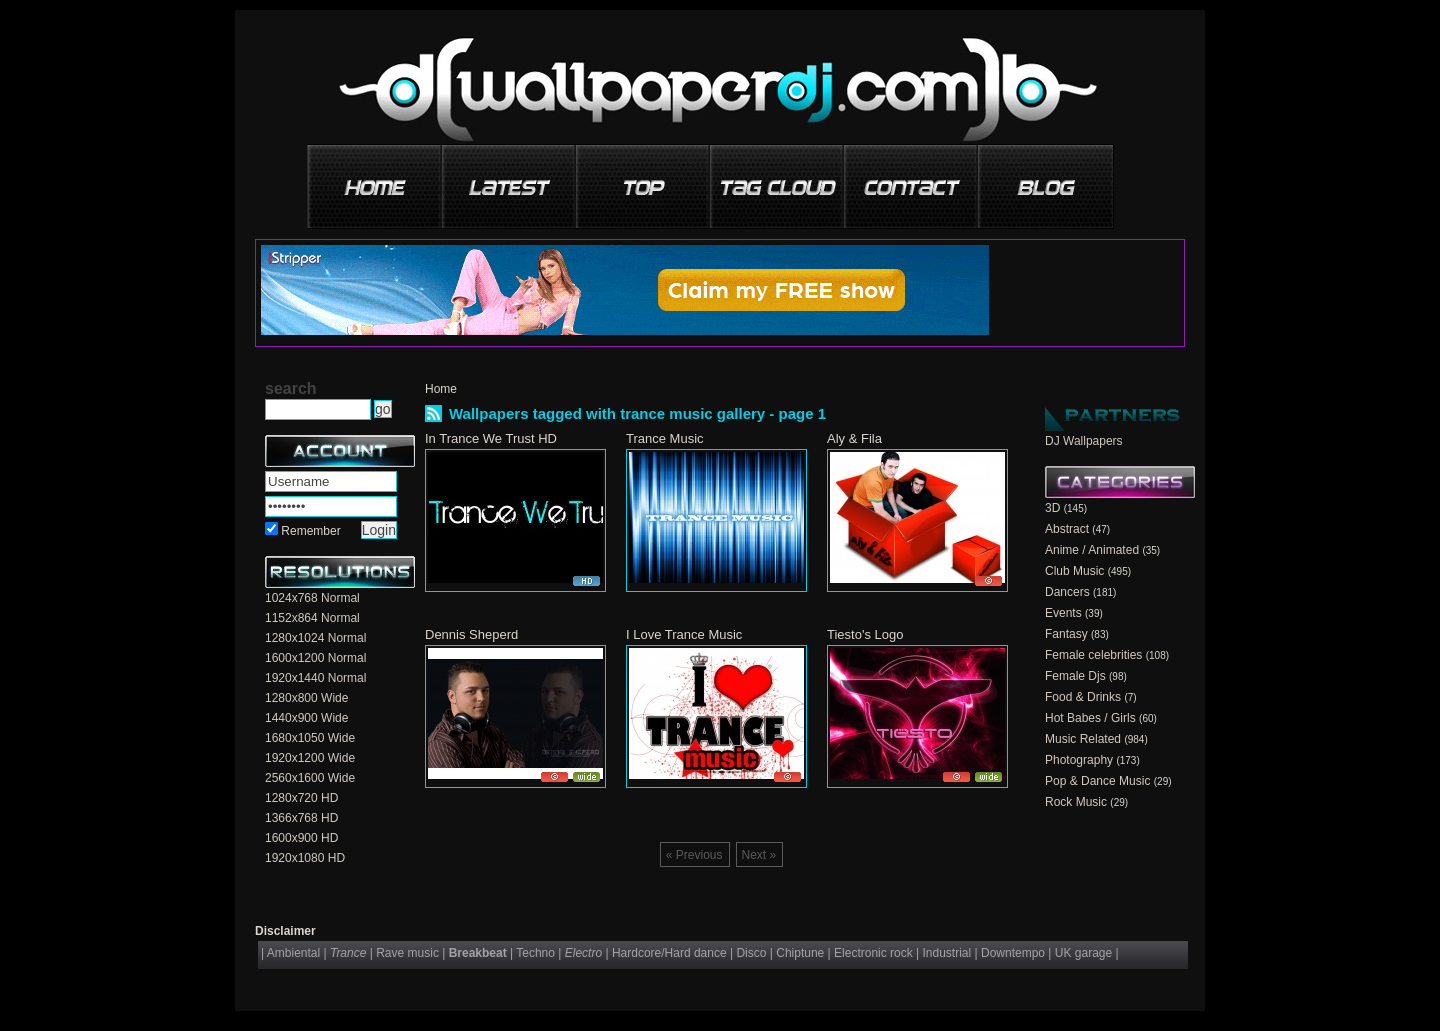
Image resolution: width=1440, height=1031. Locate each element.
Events (1063, 613)
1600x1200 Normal (315, 658)
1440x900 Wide (306, 718)
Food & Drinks (1083, 697)
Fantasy (1066, 634)
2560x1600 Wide (310, 778)
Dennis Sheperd (471, 634)
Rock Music (1076, 802)
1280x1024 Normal (315, 638)
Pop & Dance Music (1097, 781)
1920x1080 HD (305, 858)
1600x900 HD (301, 838)
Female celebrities (1093, 655)
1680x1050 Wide (310, 738)
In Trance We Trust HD (491, 438)
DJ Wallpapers (1084, 441)
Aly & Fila (854, 438)
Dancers (1067, 592)
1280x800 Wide (306, 698)
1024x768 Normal (312, 598)
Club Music (1074, 571)
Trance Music (665, 438)
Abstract (1067, 529)
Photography (1079, 760)
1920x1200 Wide (310, 758)
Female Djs (1075, 676)
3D (1052, 508)
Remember (310, 531)
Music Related (1083, 739)
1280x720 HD (301, 798)
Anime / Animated (1092, 550)
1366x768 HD (301, 818)
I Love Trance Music (684, 634)
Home (441, 389)
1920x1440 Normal (315, 678)
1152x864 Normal (312, 618)
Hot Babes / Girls (1090, 718)
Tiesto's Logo (865, 634)
